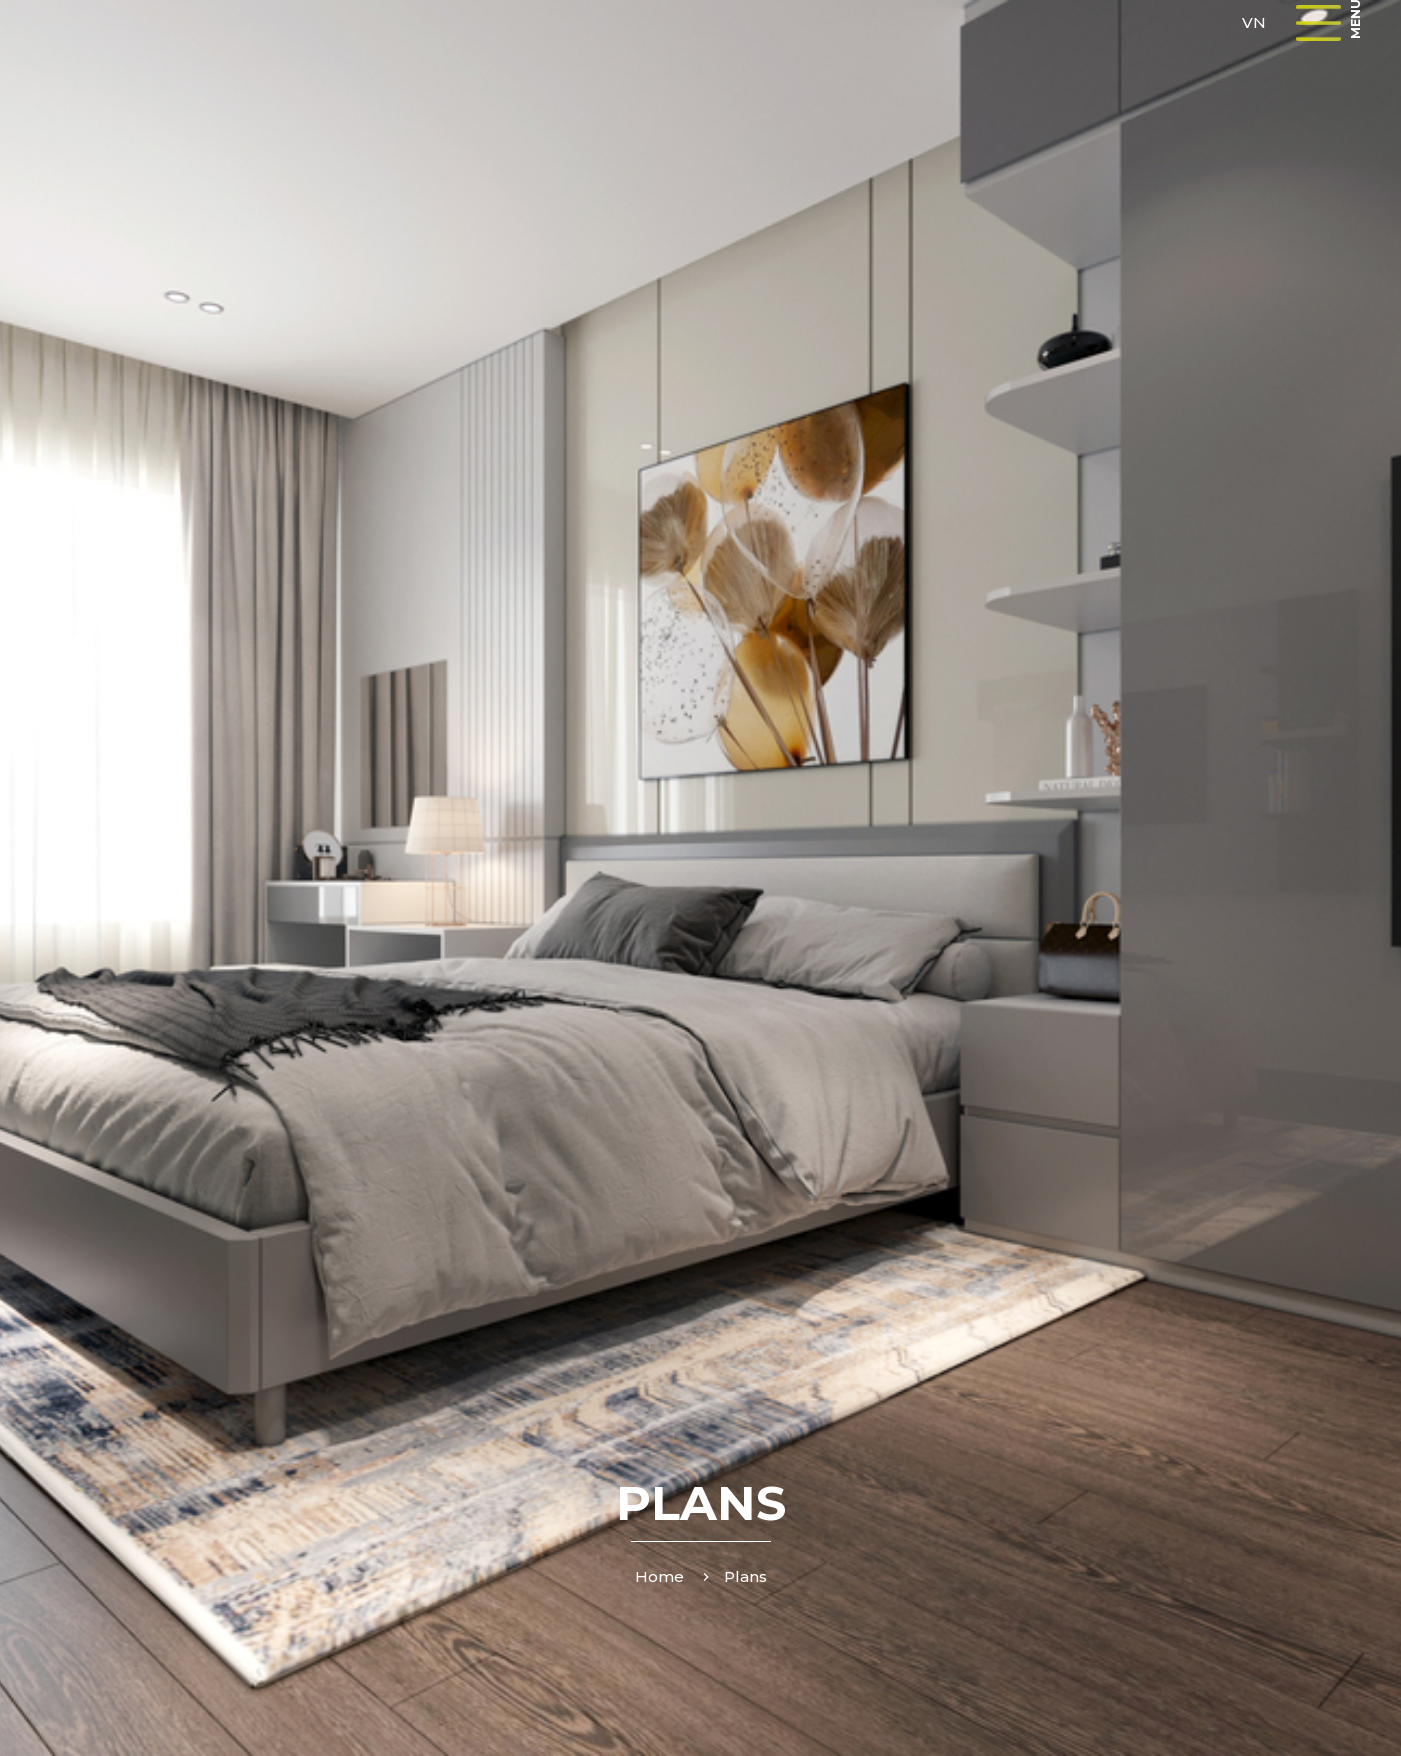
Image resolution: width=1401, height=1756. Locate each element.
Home (659, 1576)
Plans (745, 1576)
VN (1254, 22)
